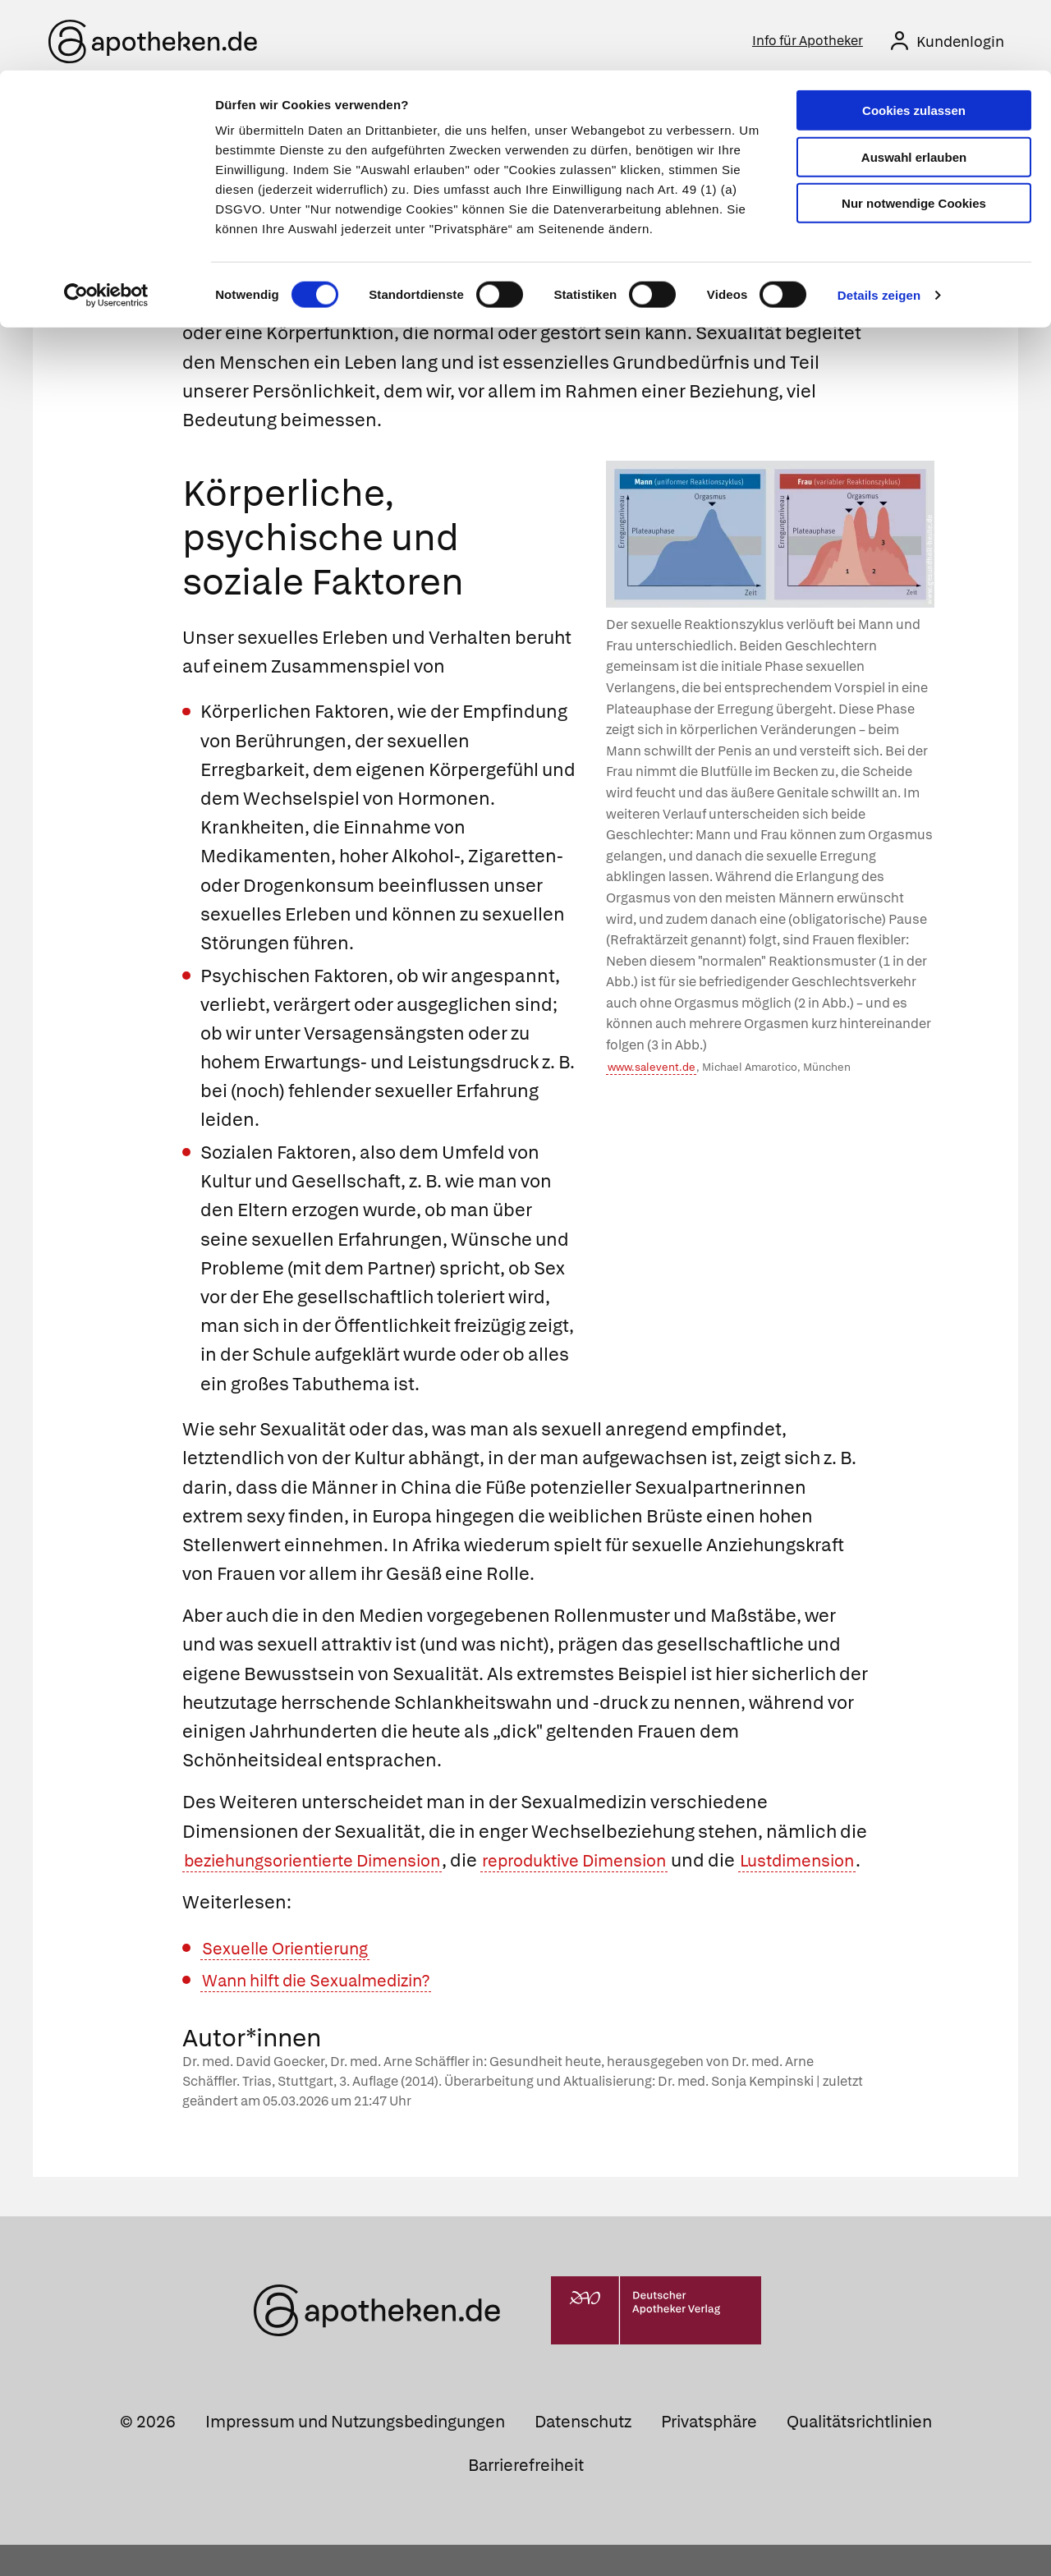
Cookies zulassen (914, 40)
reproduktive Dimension (615, 1863)
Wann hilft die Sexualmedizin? (329, 2011)
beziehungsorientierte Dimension (327, 1863)
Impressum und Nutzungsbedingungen (355, 2453)
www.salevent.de (651, 1070)
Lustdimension (248, 1891)
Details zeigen (879, 225)
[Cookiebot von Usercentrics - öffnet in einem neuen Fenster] (106, 225)
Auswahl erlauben (913, 87)
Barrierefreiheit (526, 2496)
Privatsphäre (709, 2453)
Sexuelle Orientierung (294, 1979)
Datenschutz (583, 2453)
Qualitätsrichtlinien (859, 2453)
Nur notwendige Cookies (914, 133)
